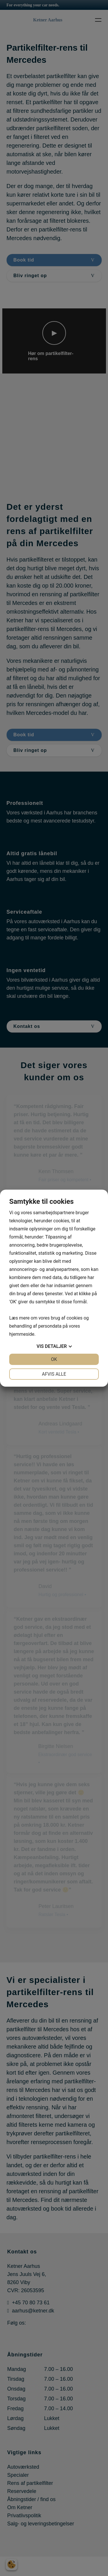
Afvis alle (54, 1374)
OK (54, 1359)
